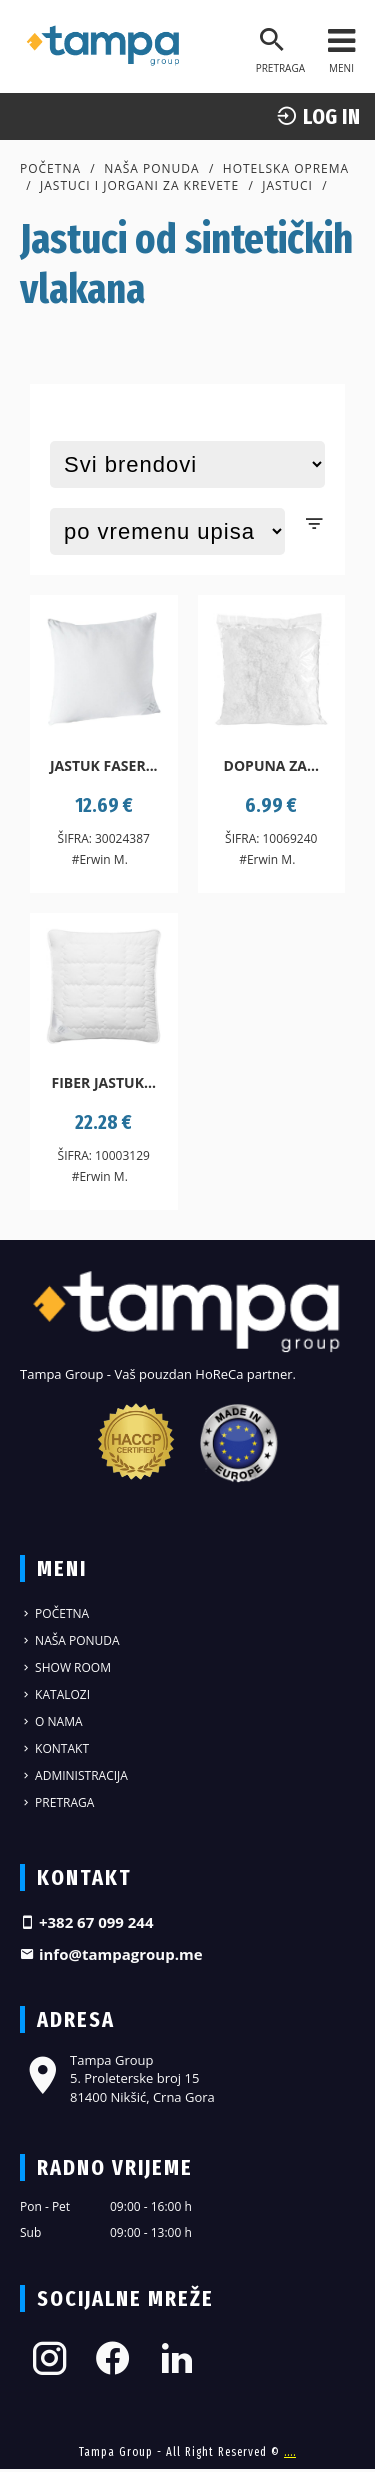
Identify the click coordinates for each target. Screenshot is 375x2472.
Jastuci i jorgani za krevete (139, 185)
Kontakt (54, 1748)
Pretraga (57, 1802)
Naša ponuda (152, 168)
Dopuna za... (271, 765)
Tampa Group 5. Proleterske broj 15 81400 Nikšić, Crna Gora (117, 2078)
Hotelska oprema (286, 168)
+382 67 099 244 (87, 1922)
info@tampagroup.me (111, 1954)
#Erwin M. (100, 859)
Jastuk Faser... (104, 765)
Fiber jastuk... (104, 1082)
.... (290, 2452)
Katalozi (55, 1694)
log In (318, 116)
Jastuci (287, 185)
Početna (50, 168)
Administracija (74, 1775)
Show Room (65, 1667)
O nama (51, 1721)
